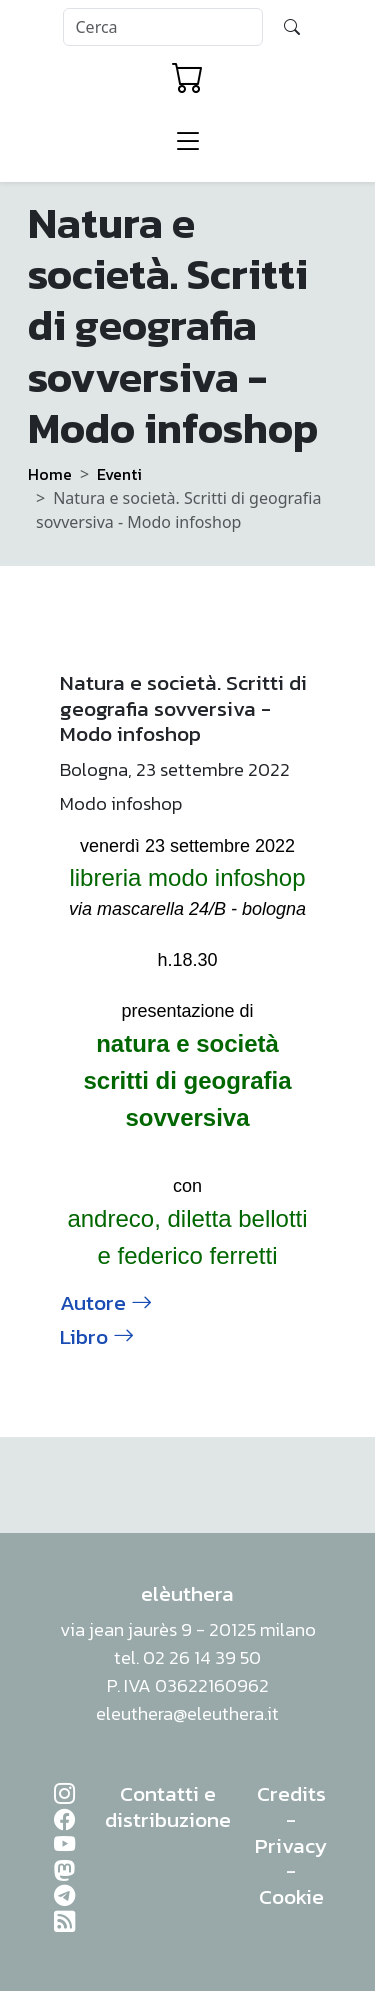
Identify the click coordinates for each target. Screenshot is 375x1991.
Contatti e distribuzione (168, 1806)
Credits (291, 1793)
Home (50, 474)
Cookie (291, 1896)
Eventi (119, 474)
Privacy (291, 1845)
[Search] (163, 27)
